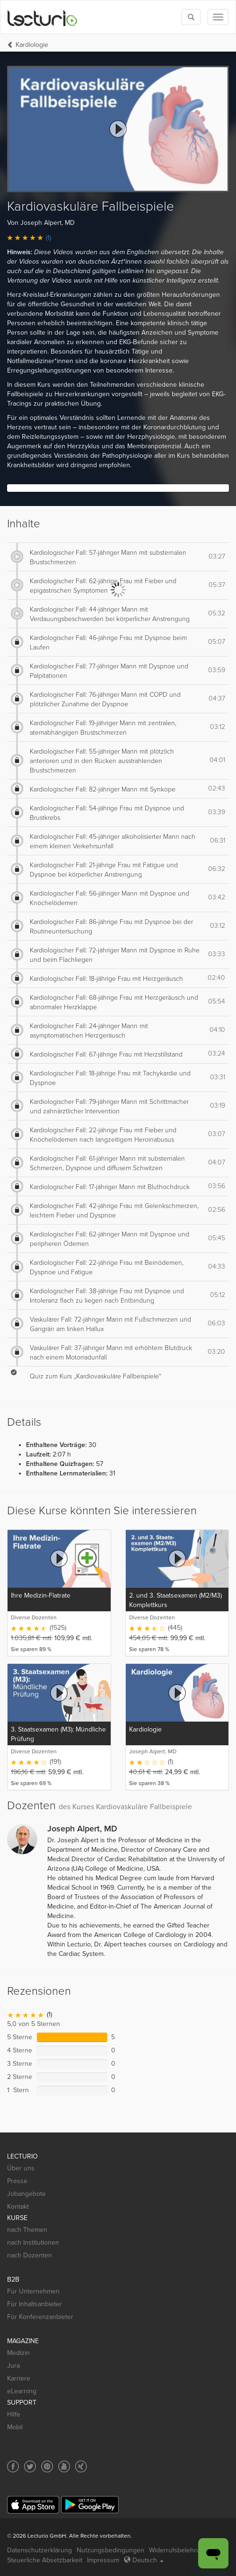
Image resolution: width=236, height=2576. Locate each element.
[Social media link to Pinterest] (47, 2466)
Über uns (21, 2168)
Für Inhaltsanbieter (34, 2304)
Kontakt (18, 2207)
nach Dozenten (29, 2255)
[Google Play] (90, 2505)
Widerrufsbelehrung (178, 2550)
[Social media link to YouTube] (64, 2466)
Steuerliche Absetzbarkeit (44, 2560)
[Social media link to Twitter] (30, 2466)
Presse (17, 2181)
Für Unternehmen (33, 2291)
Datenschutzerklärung (39, 2550)
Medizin (18, 2353)
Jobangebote (26, 2194)
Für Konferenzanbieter (40, 2317)
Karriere (18, 2378)
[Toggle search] (191, 17)
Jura (13, 2366)
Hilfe (13, 2414)
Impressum (103, 2560)
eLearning (21, 2391)
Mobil (15, 2427)
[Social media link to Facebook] (13, 2466)
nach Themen (27, 2230)
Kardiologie (32, 45)
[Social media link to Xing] (81, 2466)
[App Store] (33, 2505)
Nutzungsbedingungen (110, 2550)
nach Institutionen (33, 2242)
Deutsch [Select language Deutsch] (144, 2560)
